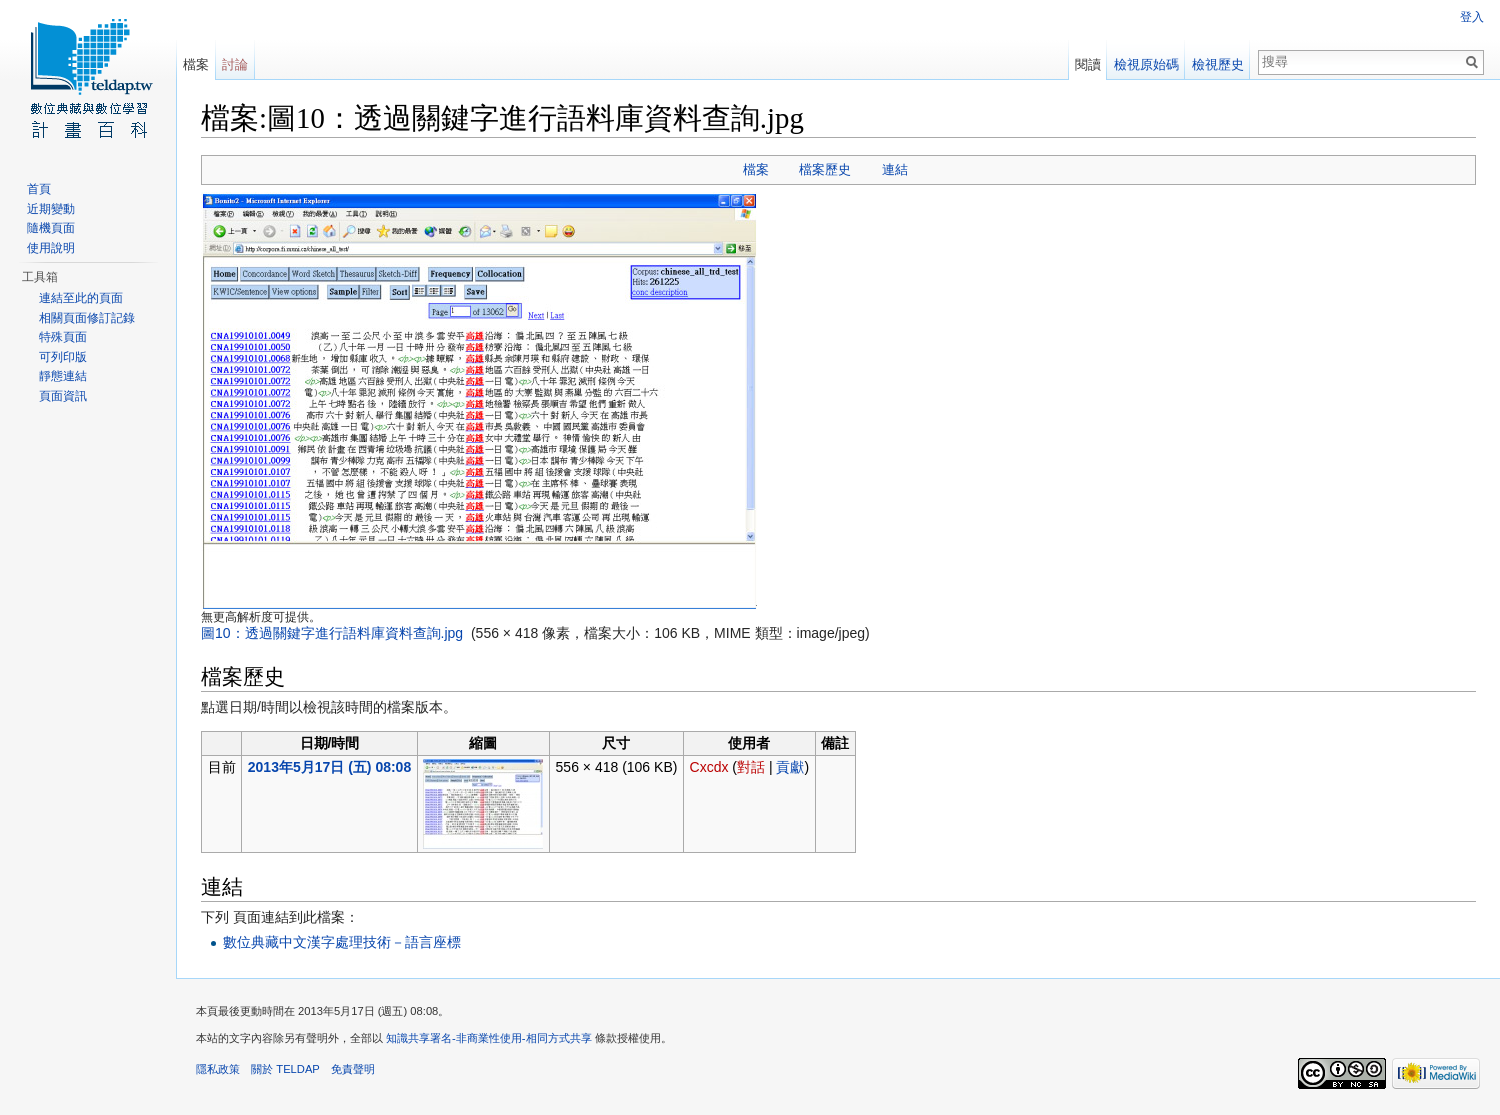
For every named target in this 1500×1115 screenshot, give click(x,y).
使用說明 (51, 248)
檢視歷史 (1218, 64)
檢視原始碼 (1146, 64)
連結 (895, 169)
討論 (235, 64)
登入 (1472, 17)
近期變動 (51, 209)
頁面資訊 (63, 396)
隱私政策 (218, 1069)
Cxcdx (709, 767)
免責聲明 (353, 1069)
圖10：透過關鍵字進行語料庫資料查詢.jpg (332, 633)
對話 (751, 767)
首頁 (39, 189)
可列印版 (63, 357)
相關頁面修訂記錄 (87, 318)
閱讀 (1088, 64)
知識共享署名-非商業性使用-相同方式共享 (488, 1038)
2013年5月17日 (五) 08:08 (329, 767)
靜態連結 (63, 376)
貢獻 (790, 767)
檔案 (756, 169)
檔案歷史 (825, 169)
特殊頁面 (63, 337)
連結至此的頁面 (81, 298)
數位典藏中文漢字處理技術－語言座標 (342, 942)
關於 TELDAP (285, 1069)
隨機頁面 (51, 228)
